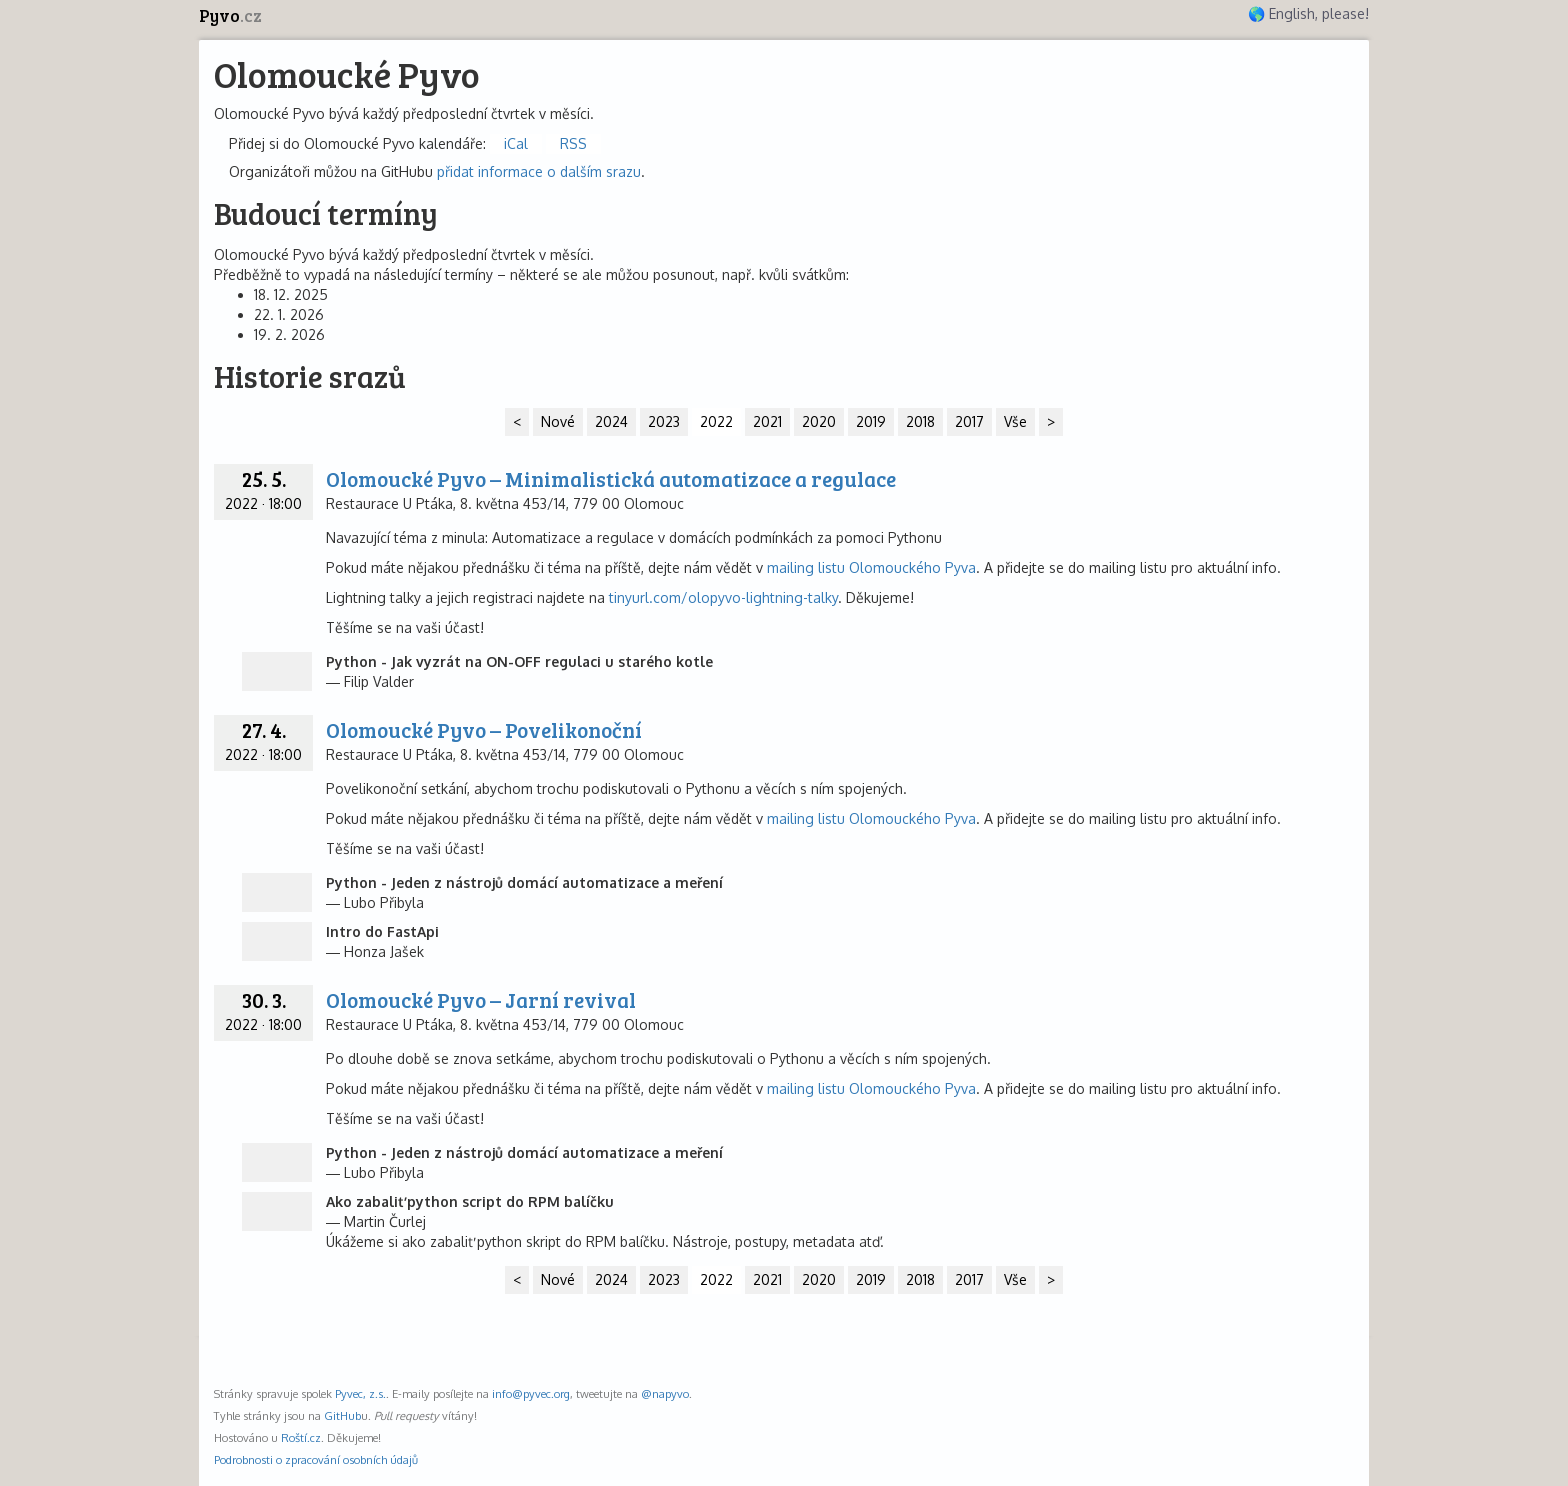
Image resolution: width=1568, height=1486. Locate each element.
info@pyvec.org (531, 1393)
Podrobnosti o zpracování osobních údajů (316, 1459)
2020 (819, 421)
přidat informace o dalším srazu (539, 171)
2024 (611, 421)
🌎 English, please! (1308, 13)
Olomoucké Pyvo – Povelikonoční (484, 729)
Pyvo (230, 15)
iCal (516, 143)
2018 (920, 421)
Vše (1015, 421)
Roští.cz (301, 1437)
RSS (573, 143)
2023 (664, 421)
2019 (871, 421)
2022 (716, 421)
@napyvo (665, 1393)
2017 (969, 421)
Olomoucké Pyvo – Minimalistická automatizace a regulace (611, 478)
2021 (767, 421)
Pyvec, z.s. (360, 1393)
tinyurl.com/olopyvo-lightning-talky (723, 597)
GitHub (342, 1415)
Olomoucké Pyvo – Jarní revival (481, 999)
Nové (558, 421)
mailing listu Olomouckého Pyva (871, 567)
